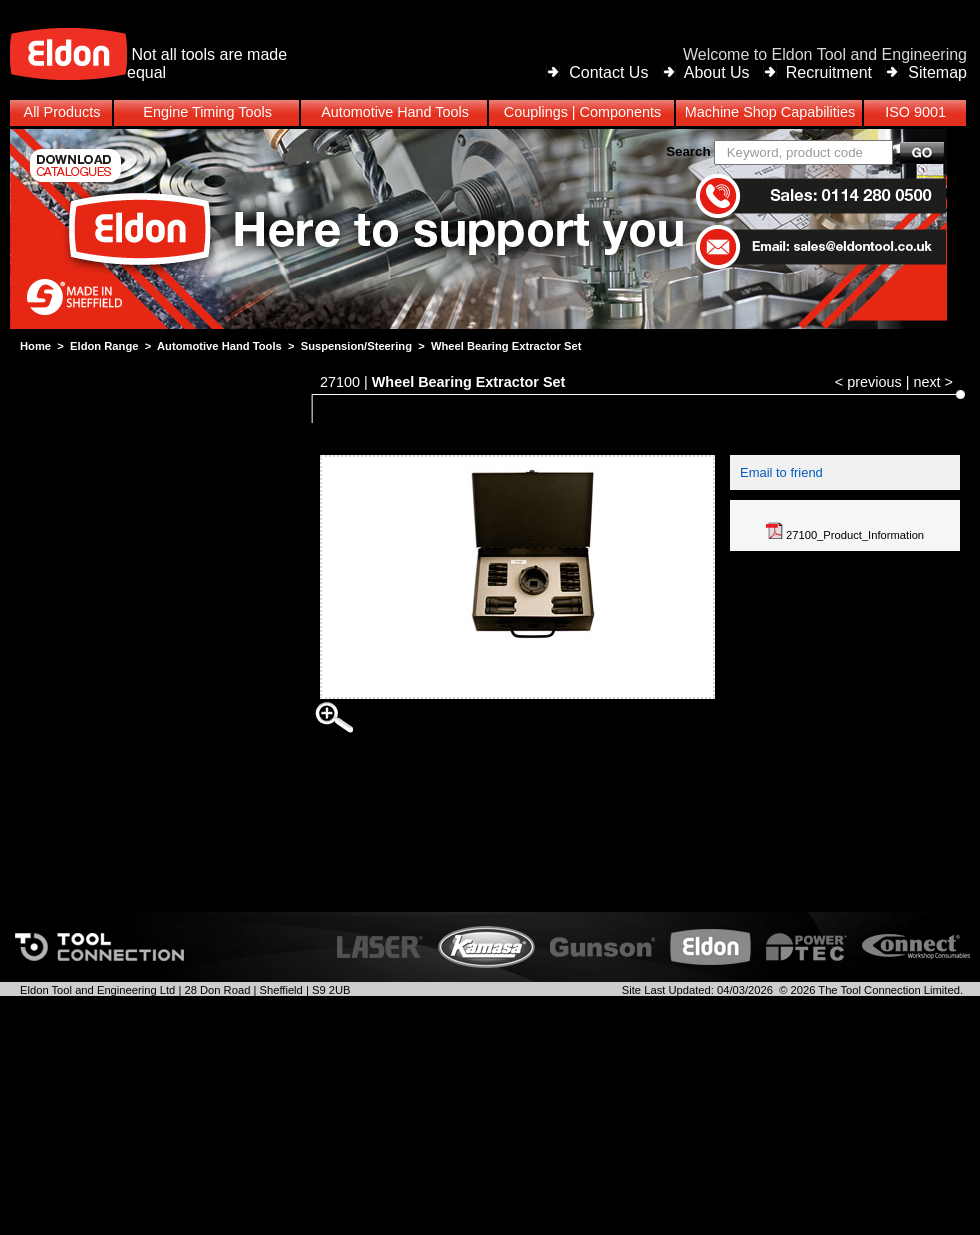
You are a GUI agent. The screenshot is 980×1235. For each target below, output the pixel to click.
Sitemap (937, 72)
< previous (868, 382)
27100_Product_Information (845, 535)
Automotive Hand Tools (219, 346)
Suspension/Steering (356, 346)
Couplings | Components (582, 112)
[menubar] (489, 113)
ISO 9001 (915, 112)
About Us (717, 72)
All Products (62, 112)
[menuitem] (489, 113)
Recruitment (829, 72)
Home (35, 346)
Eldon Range (104, 346)
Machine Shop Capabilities (770, 112)
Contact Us (608, 72)
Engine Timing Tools (207, 112)
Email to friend (781, 472)
